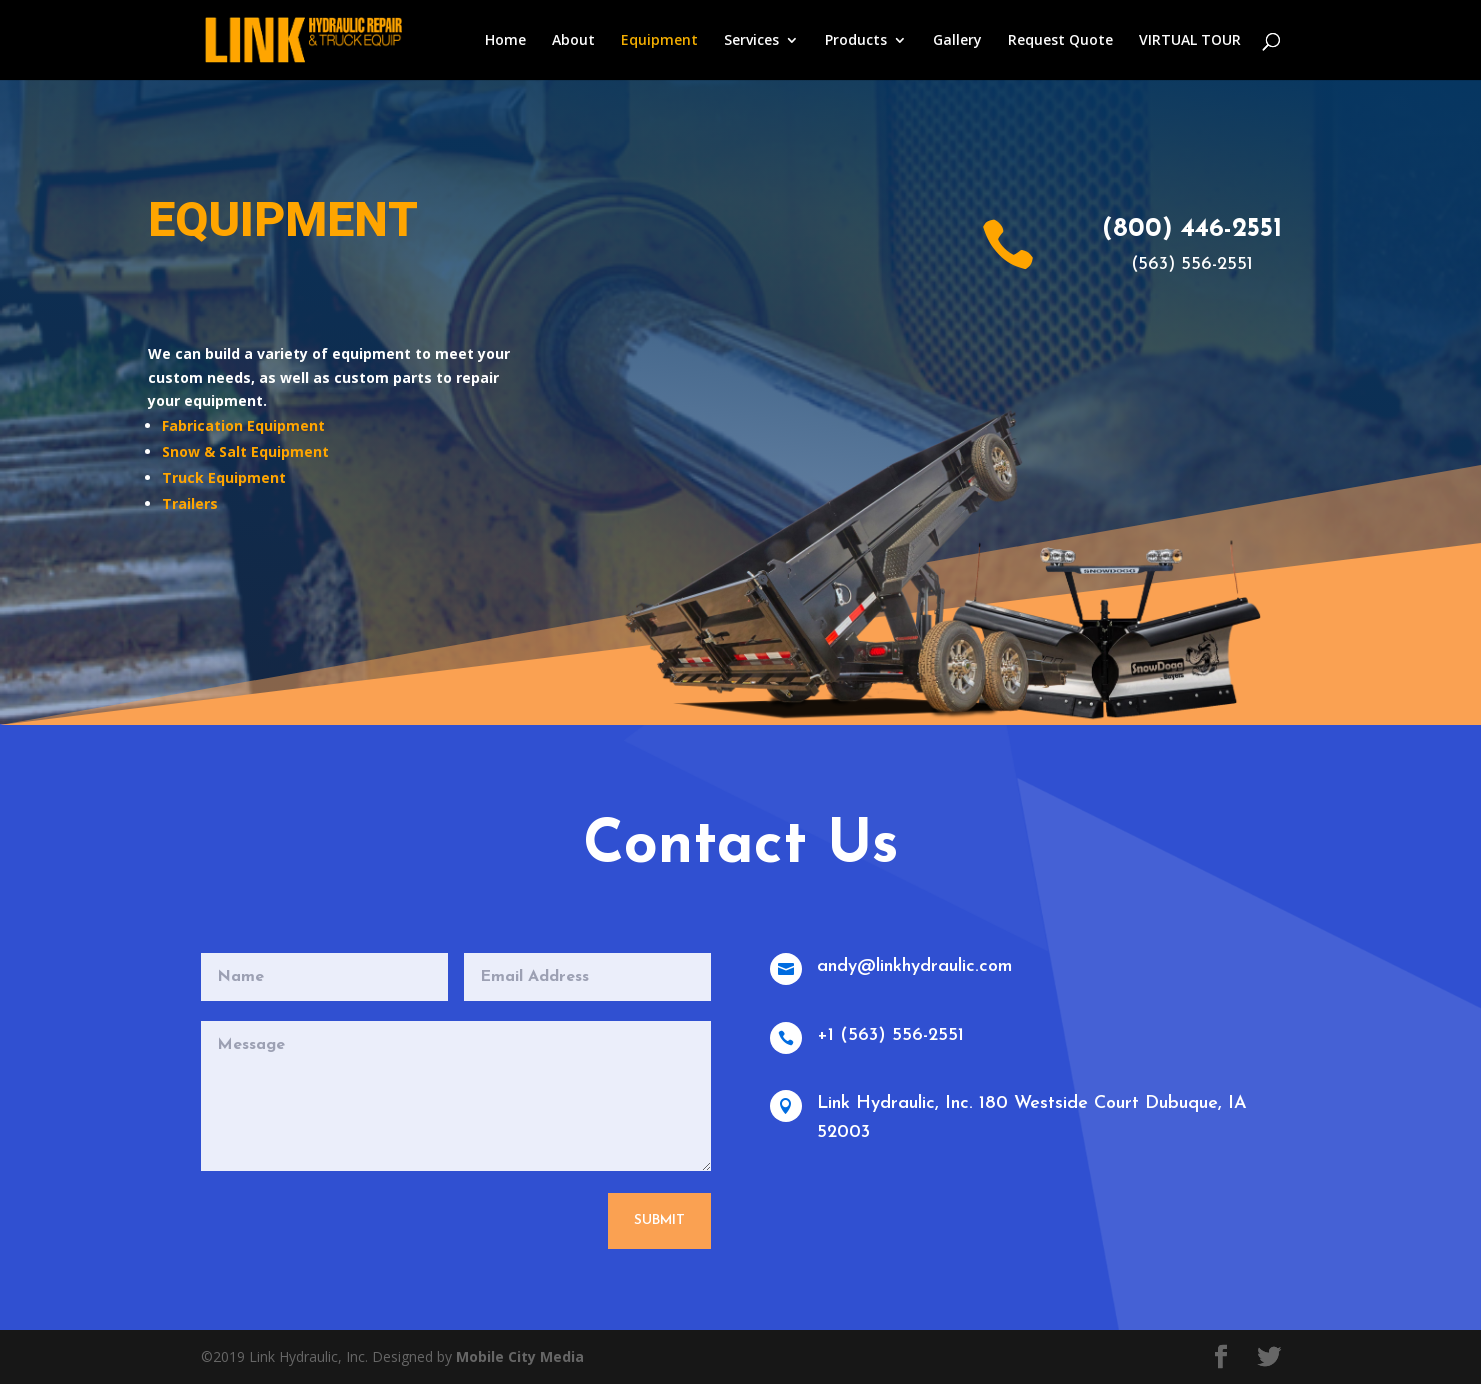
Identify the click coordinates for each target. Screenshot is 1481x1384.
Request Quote (1060, 41)
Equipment (659, 41)
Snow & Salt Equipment (245, 451)
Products (856, 41)
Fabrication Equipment (243, 425)
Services (751, 41)
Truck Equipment (224, 477)
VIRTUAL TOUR (1190, 41)
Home (505, 41)
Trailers (190, 503)
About (573, 41)
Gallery (957, 41)
